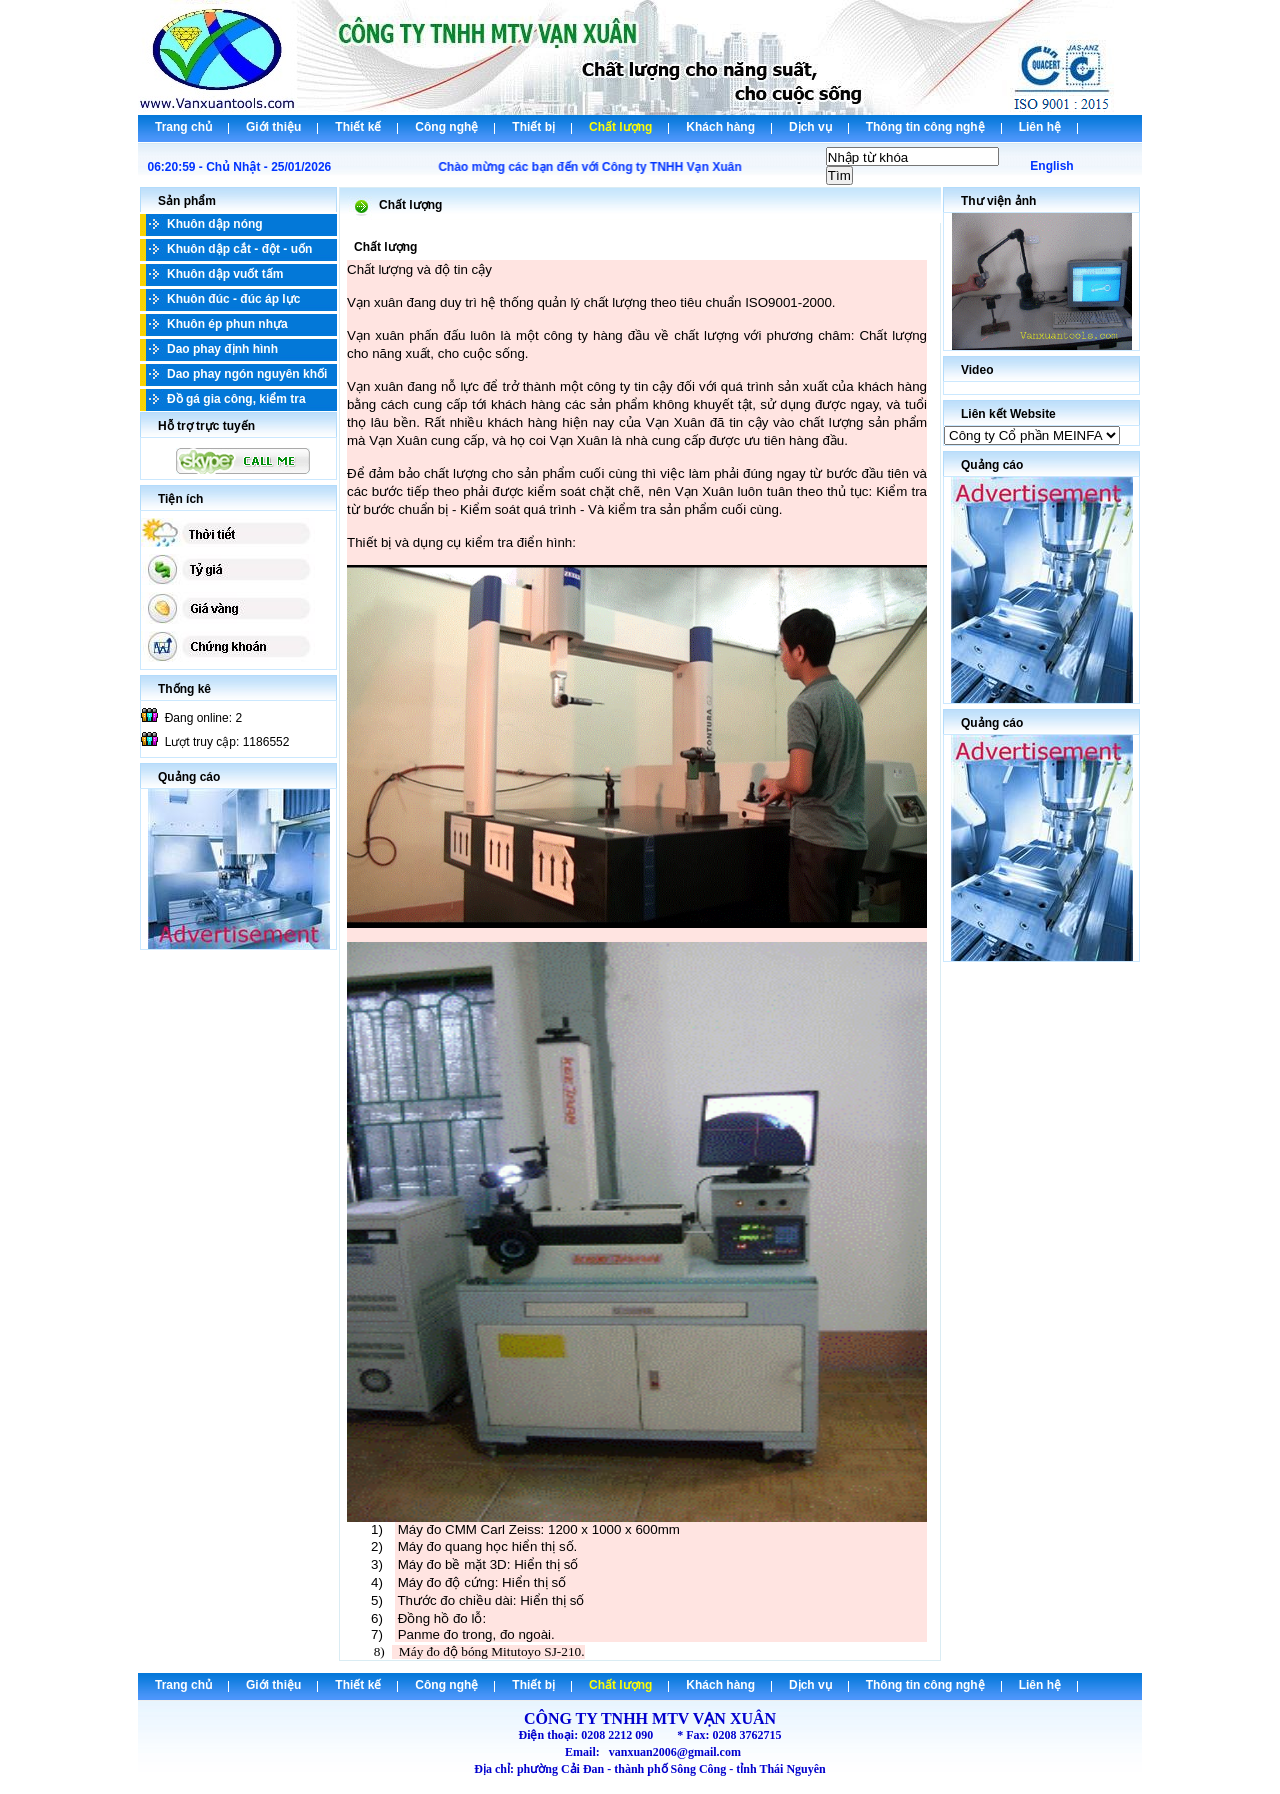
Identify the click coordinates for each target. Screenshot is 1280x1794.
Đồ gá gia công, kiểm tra (236, 399)
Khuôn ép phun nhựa (227, 324)
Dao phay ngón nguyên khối (247, 374)
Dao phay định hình (222, 349)
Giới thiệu (273, 127)
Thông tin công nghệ (925, 127)
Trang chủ (183, 127)
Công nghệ (446, 127)
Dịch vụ (810, 127)
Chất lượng (620, 127)
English (1051, 166)
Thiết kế (358, 127)
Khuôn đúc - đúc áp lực (233, 299)
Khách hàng (720, 127)
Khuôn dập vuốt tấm (225, 274)
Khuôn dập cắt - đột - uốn (239, 249)
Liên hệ (1040, 127)
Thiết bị (533, 127)
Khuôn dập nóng (215, 224)
